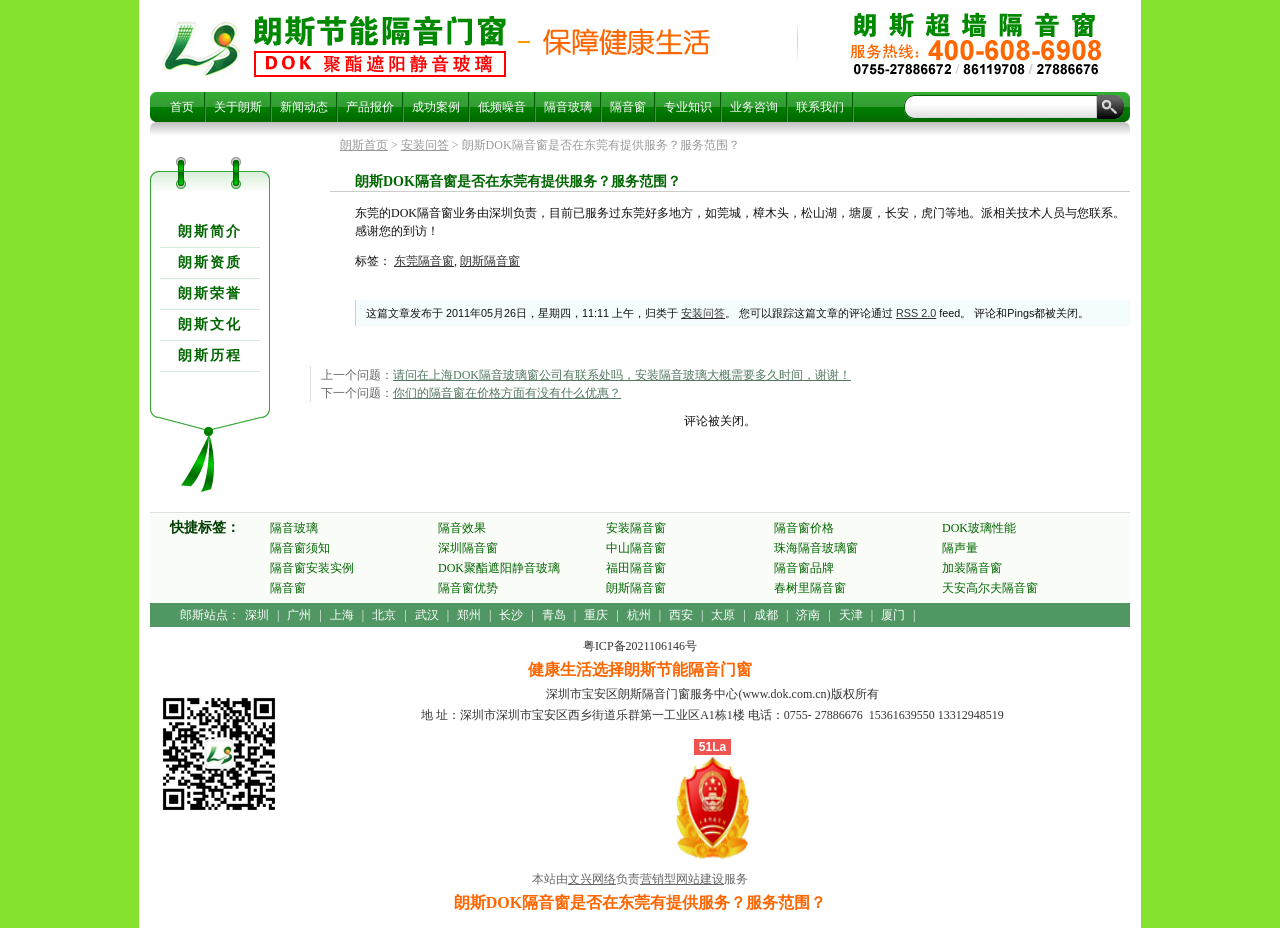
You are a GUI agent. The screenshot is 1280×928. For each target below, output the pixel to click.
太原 (723, 615)
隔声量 (960, 548)
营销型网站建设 (682, 879)
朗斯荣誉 (210, 293)
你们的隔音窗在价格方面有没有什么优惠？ (507, 393)
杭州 (639, 615)
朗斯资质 (210, 262)
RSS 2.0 (916, 313)
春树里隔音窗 (810, 588)
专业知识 (688, 107)
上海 (342, 615)
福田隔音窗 (636, 568)
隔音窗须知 (300, 548)
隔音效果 (462, 528)
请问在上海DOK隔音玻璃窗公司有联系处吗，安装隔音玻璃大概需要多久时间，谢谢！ (622, 375)
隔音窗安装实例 (312, 568)
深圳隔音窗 (468, 548)
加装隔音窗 (972, 568)
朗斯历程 (210, 355)
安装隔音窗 (636, 528)
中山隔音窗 (636, 548)
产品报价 (370, 107)
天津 (851, 615)
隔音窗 (628, 107)
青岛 (554, 615)
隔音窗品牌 (804, 568)
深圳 (257, 615)
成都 (766, 615)
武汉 (427, 615)
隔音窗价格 (804, 528)
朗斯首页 (364, 145)
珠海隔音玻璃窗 (816, 548)
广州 (299, 615)
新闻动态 (304, 107)
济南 (808, 615)
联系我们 (820, 107)
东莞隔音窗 (424, 261)
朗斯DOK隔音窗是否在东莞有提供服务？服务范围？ (380, 46)
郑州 (469, 615)
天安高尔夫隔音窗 (990, 588)
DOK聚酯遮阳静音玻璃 (499, 568)
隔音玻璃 (568, 107)
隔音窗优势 (468, 588)
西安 (681, 615)
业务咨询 (754, 107)
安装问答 (425, 145)
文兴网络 (592, 879)
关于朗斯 (238, 107)
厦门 (893, 615)
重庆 (596, 615)
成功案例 (436, 107)
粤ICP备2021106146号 (640, 646)
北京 (384, 615)
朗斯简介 (210, 231)
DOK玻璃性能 (979, 528)
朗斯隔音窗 (490, 261)
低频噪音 (502, 107)
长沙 (511, 615)
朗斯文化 (210, 324)
